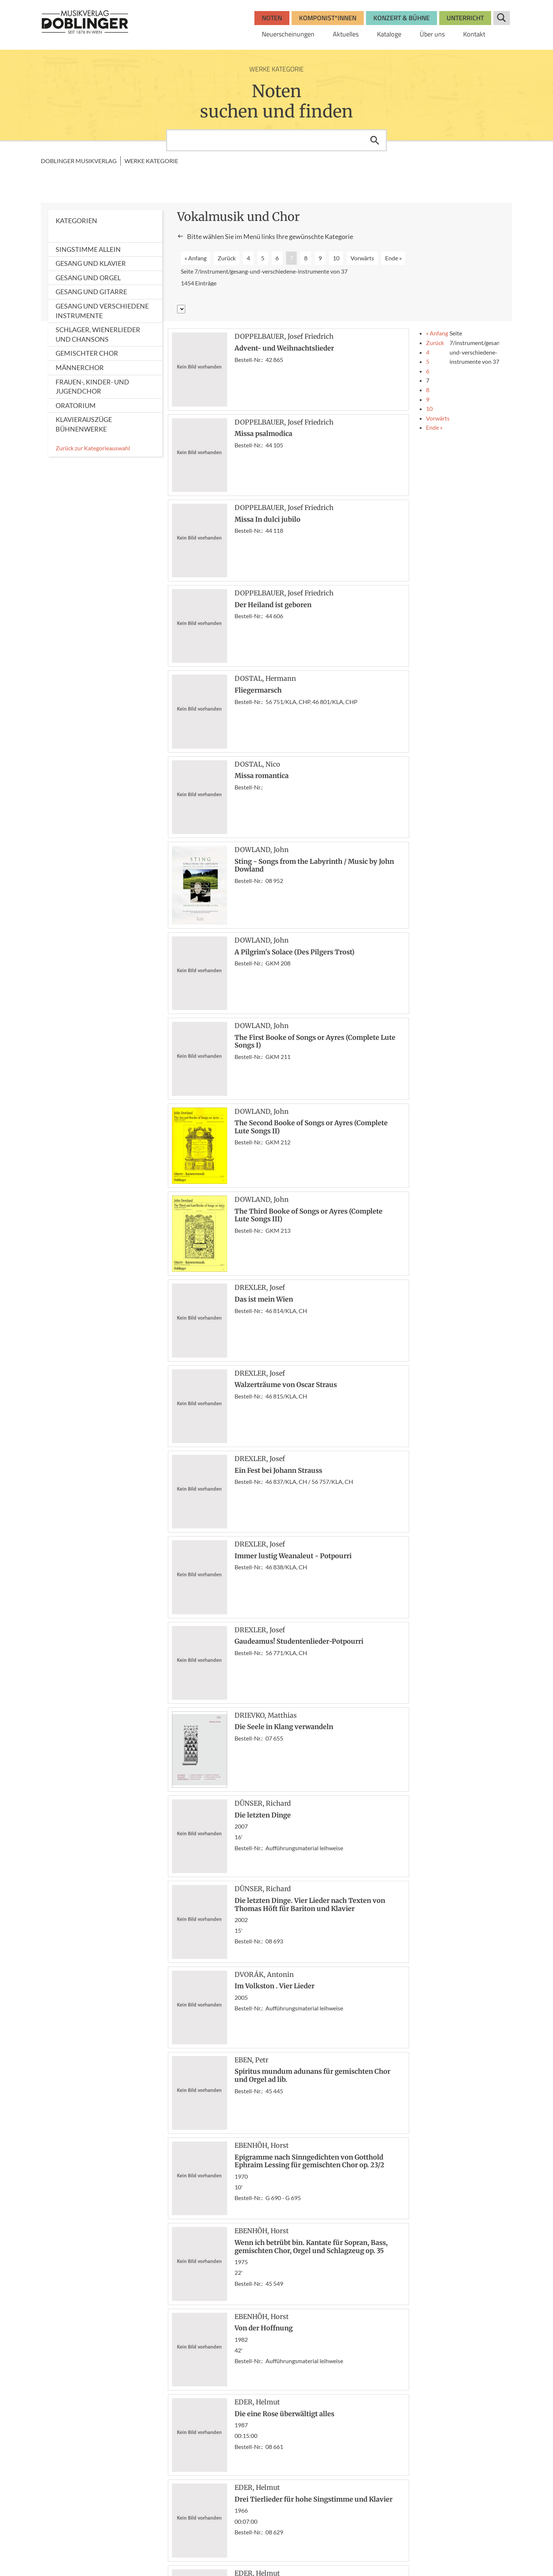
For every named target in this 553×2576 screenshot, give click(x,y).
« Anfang (195, 257)
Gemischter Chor (87, 353)
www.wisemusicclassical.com (88, 2550)
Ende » (393, 257)
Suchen (375, 140)
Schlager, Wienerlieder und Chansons (98, 334)
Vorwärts (362, 257)
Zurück (227, 257)
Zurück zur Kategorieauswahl (93, 447)
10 (336, 257)
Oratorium (76, 405)
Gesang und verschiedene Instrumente (102, 311)
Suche (501, 18)
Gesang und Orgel (88, 278)
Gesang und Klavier (91, 263)
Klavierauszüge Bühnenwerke (84, 424)
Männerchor (80, 367)
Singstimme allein (88, 249)
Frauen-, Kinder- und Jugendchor (92, 386)
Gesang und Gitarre (91, 292)
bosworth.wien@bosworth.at (99, 2517)
